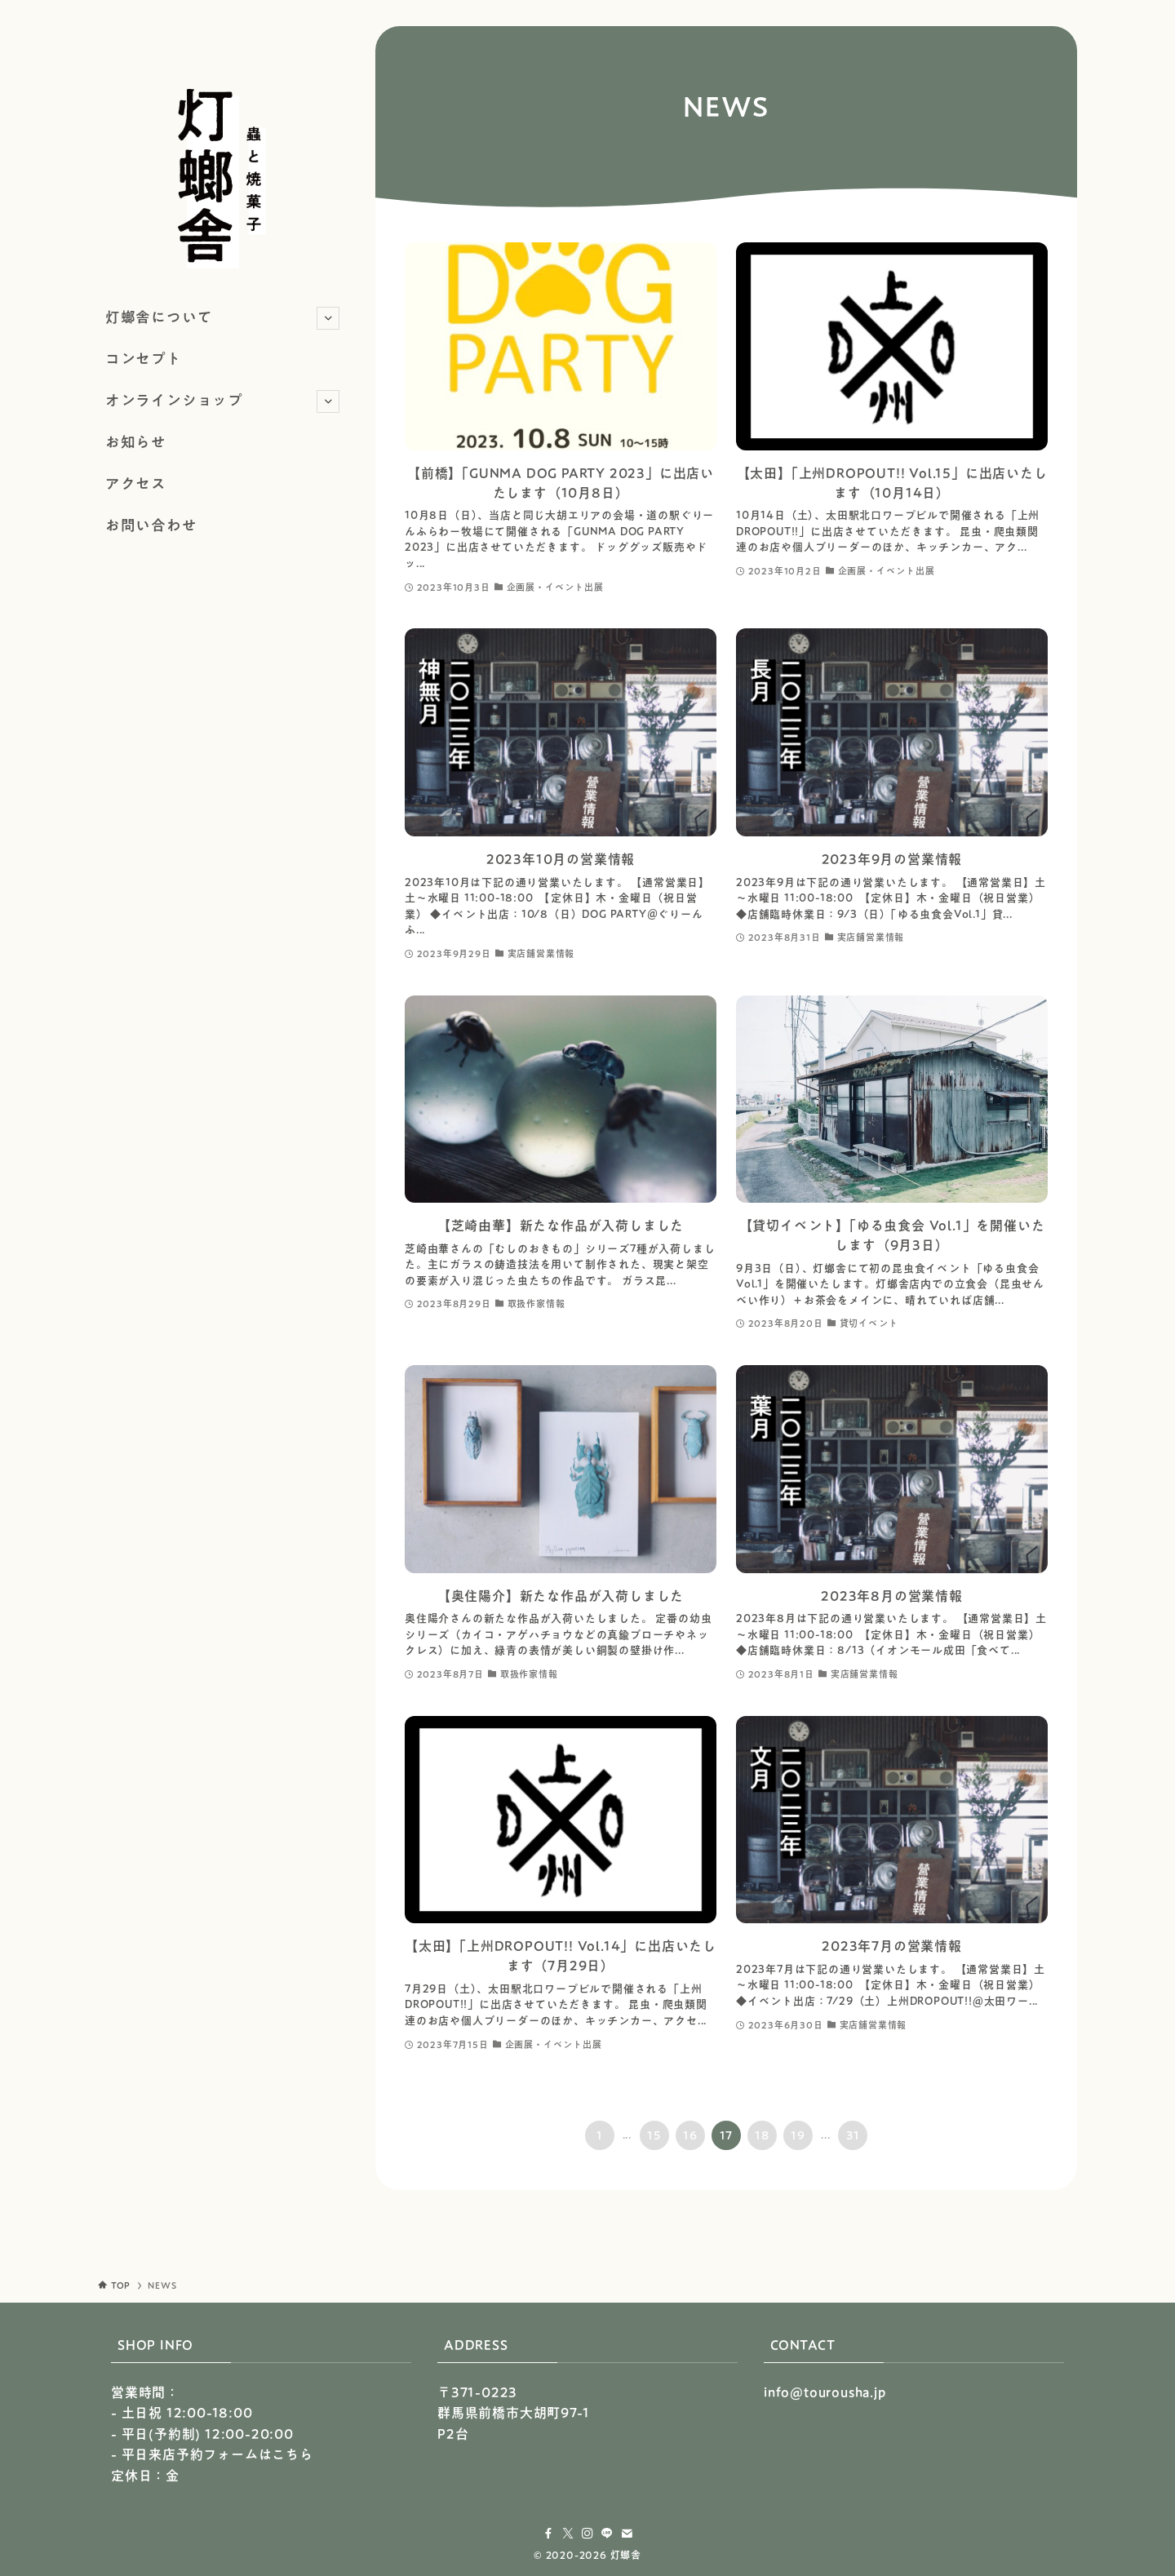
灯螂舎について (222, 318)
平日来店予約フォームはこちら (217, 2454)
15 (654, 2135)
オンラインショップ (222, 401)
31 (853, 2135)
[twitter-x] (568, 2533)
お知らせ (135, 442)
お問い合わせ (151, 525)
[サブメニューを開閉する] (328, 318)
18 (762, 2135)
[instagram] (587, 2533)
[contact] (626, 2533)
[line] (607, 2533)
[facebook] (548, 2533)
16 (690, 2135)
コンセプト (143, 359)
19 (798, 2135)
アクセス (135, 483)
